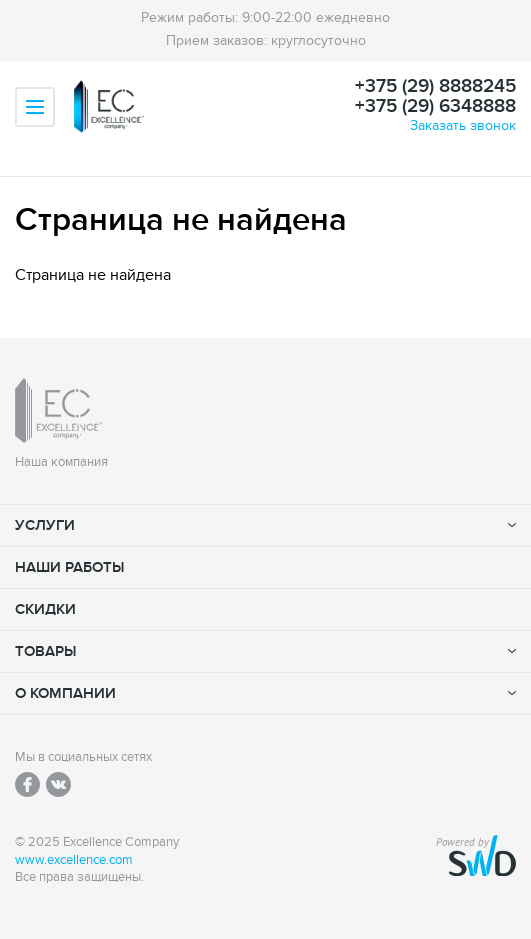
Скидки (45, 609)
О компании (65, 693)
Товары (45, 651)
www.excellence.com (74, 860)
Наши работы (69, 567)
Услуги (45, 525)
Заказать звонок (463, 125)
